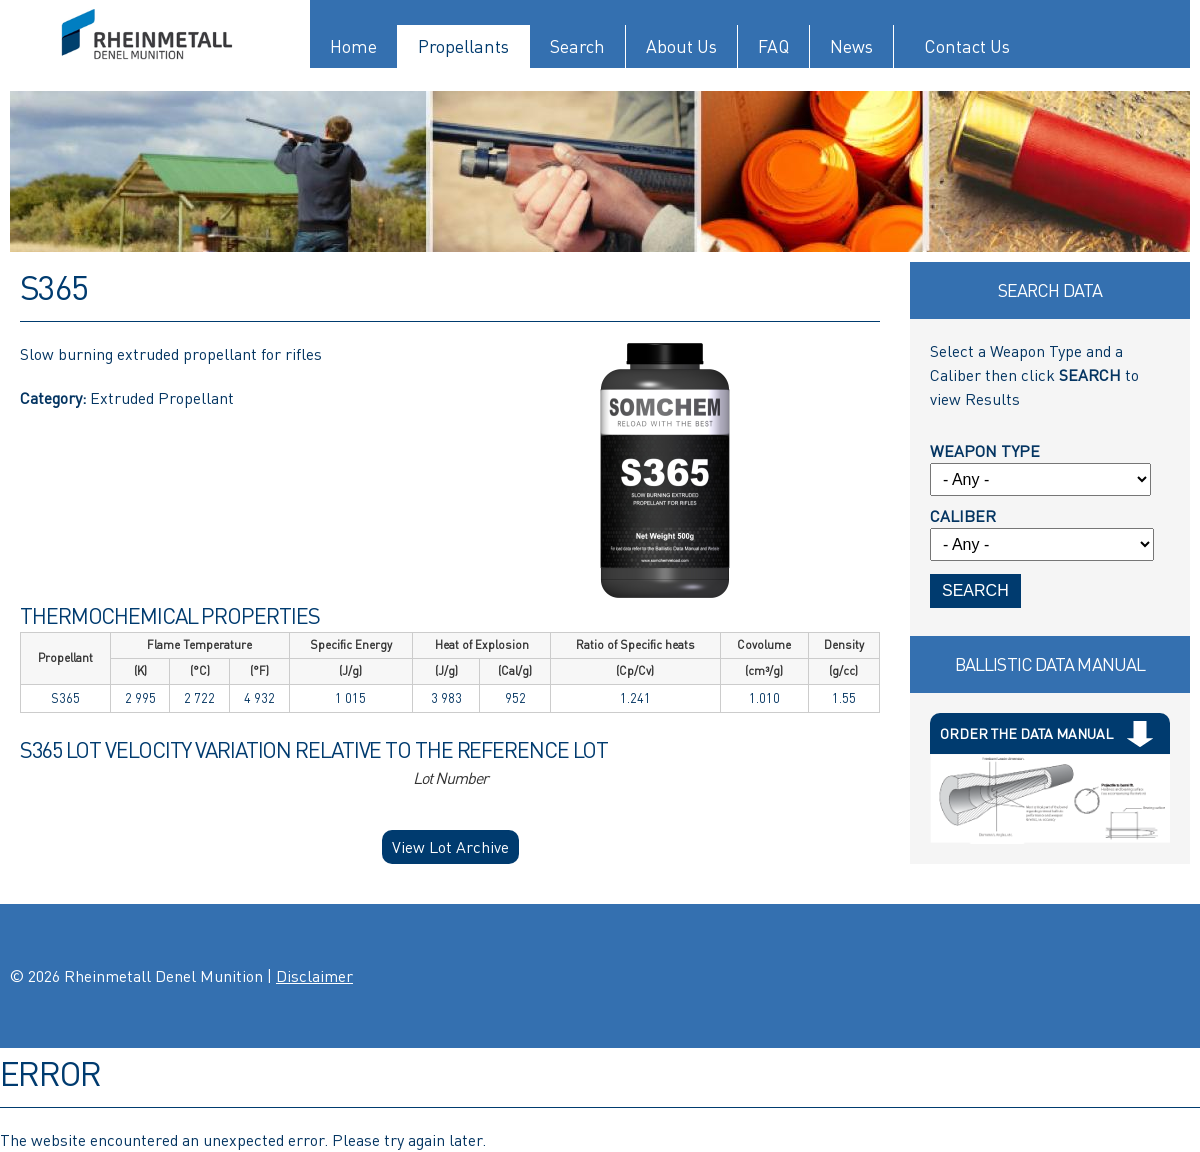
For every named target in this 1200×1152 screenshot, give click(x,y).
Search (577, 46)
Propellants (463, 46)
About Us (681, 46)
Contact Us (967, 46)
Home (353, 46)
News (851, 46)
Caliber (963, 516)
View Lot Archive (450, 847)
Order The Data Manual (1026, 733)
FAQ (773, 46)
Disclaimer (314, 976)
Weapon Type (985, 451)
